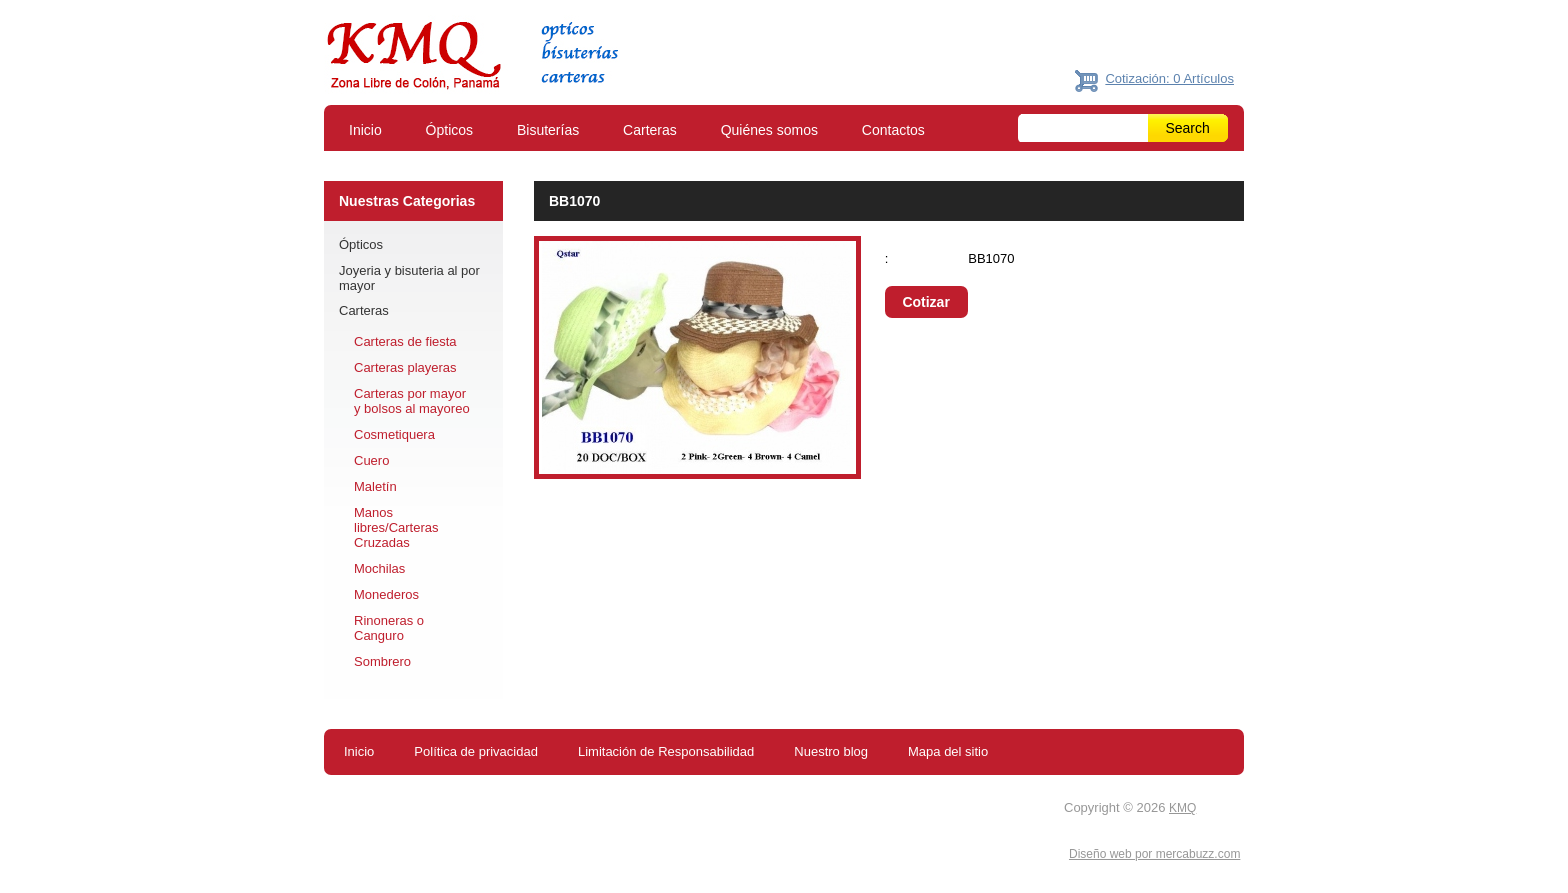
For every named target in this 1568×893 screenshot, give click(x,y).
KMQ (1182, 808)
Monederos (386, 594)
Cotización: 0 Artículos (1169, 78)
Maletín (375, 486)
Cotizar (925, 302)
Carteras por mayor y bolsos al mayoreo (412, 401)
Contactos (893, 130)
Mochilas (379, 568)
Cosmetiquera (394, 434)
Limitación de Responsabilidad (666, 751)
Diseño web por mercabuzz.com (1154, 854)
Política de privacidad (476, 751)
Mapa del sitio (948, 751)
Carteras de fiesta (405, 341)
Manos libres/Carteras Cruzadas (396, 527)
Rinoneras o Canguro (389, 628)
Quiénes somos (769, 130)
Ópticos (449, 130)
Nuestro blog (831, 751)
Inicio (365, 130)
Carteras (650, 130)
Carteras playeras (405, 367)
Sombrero (382, 661)
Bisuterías (548, 130)
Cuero (371, 460)
